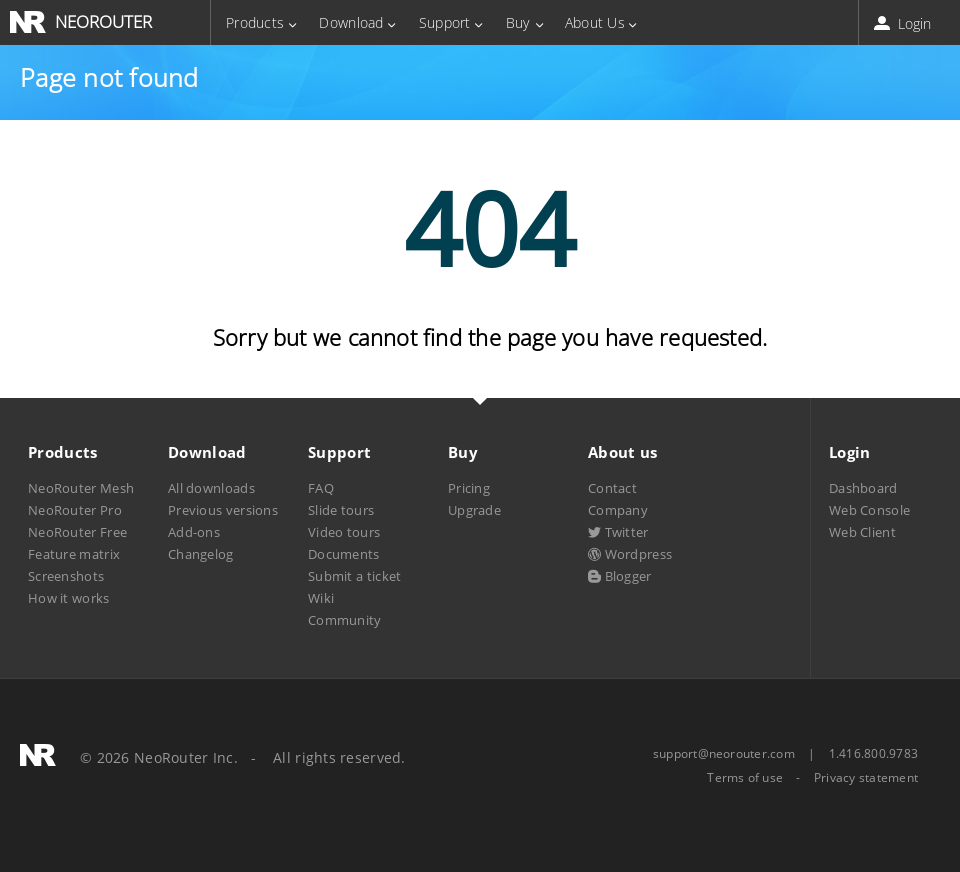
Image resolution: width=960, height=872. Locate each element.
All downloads (211, 488)
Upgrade (474, 510)
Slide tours (341, 510)
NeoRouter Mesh (81, 488)
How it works (69, 598)
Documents (344, 554)
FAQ (321, 488)
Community (345, 620)
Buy (518, 22)
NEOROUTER (103, 21)
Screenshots (66, 576)
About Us (595, 22)
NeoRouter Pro (75, 510)
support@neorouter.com (724, 753)
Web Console (869, 510)
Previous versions (223, 510)
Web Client (862, 532)
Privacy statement (866, 778)
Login (904, 23)
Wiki (321, 598)
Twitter (618, 532)
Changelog (201, 554)
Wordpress (630, 554)
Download (351, 22)
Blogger (620, 576)
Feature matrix (74, 554)
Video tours (344, 532)
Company (618, 510)
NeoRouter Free (77, 532)
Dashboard (863, 488)
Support (445, 22)
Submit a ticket (354, 576)
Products (255, 22)
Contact (612, 488)
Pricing (469, 488)
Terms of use (745, 778)
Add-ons (194, 532)
